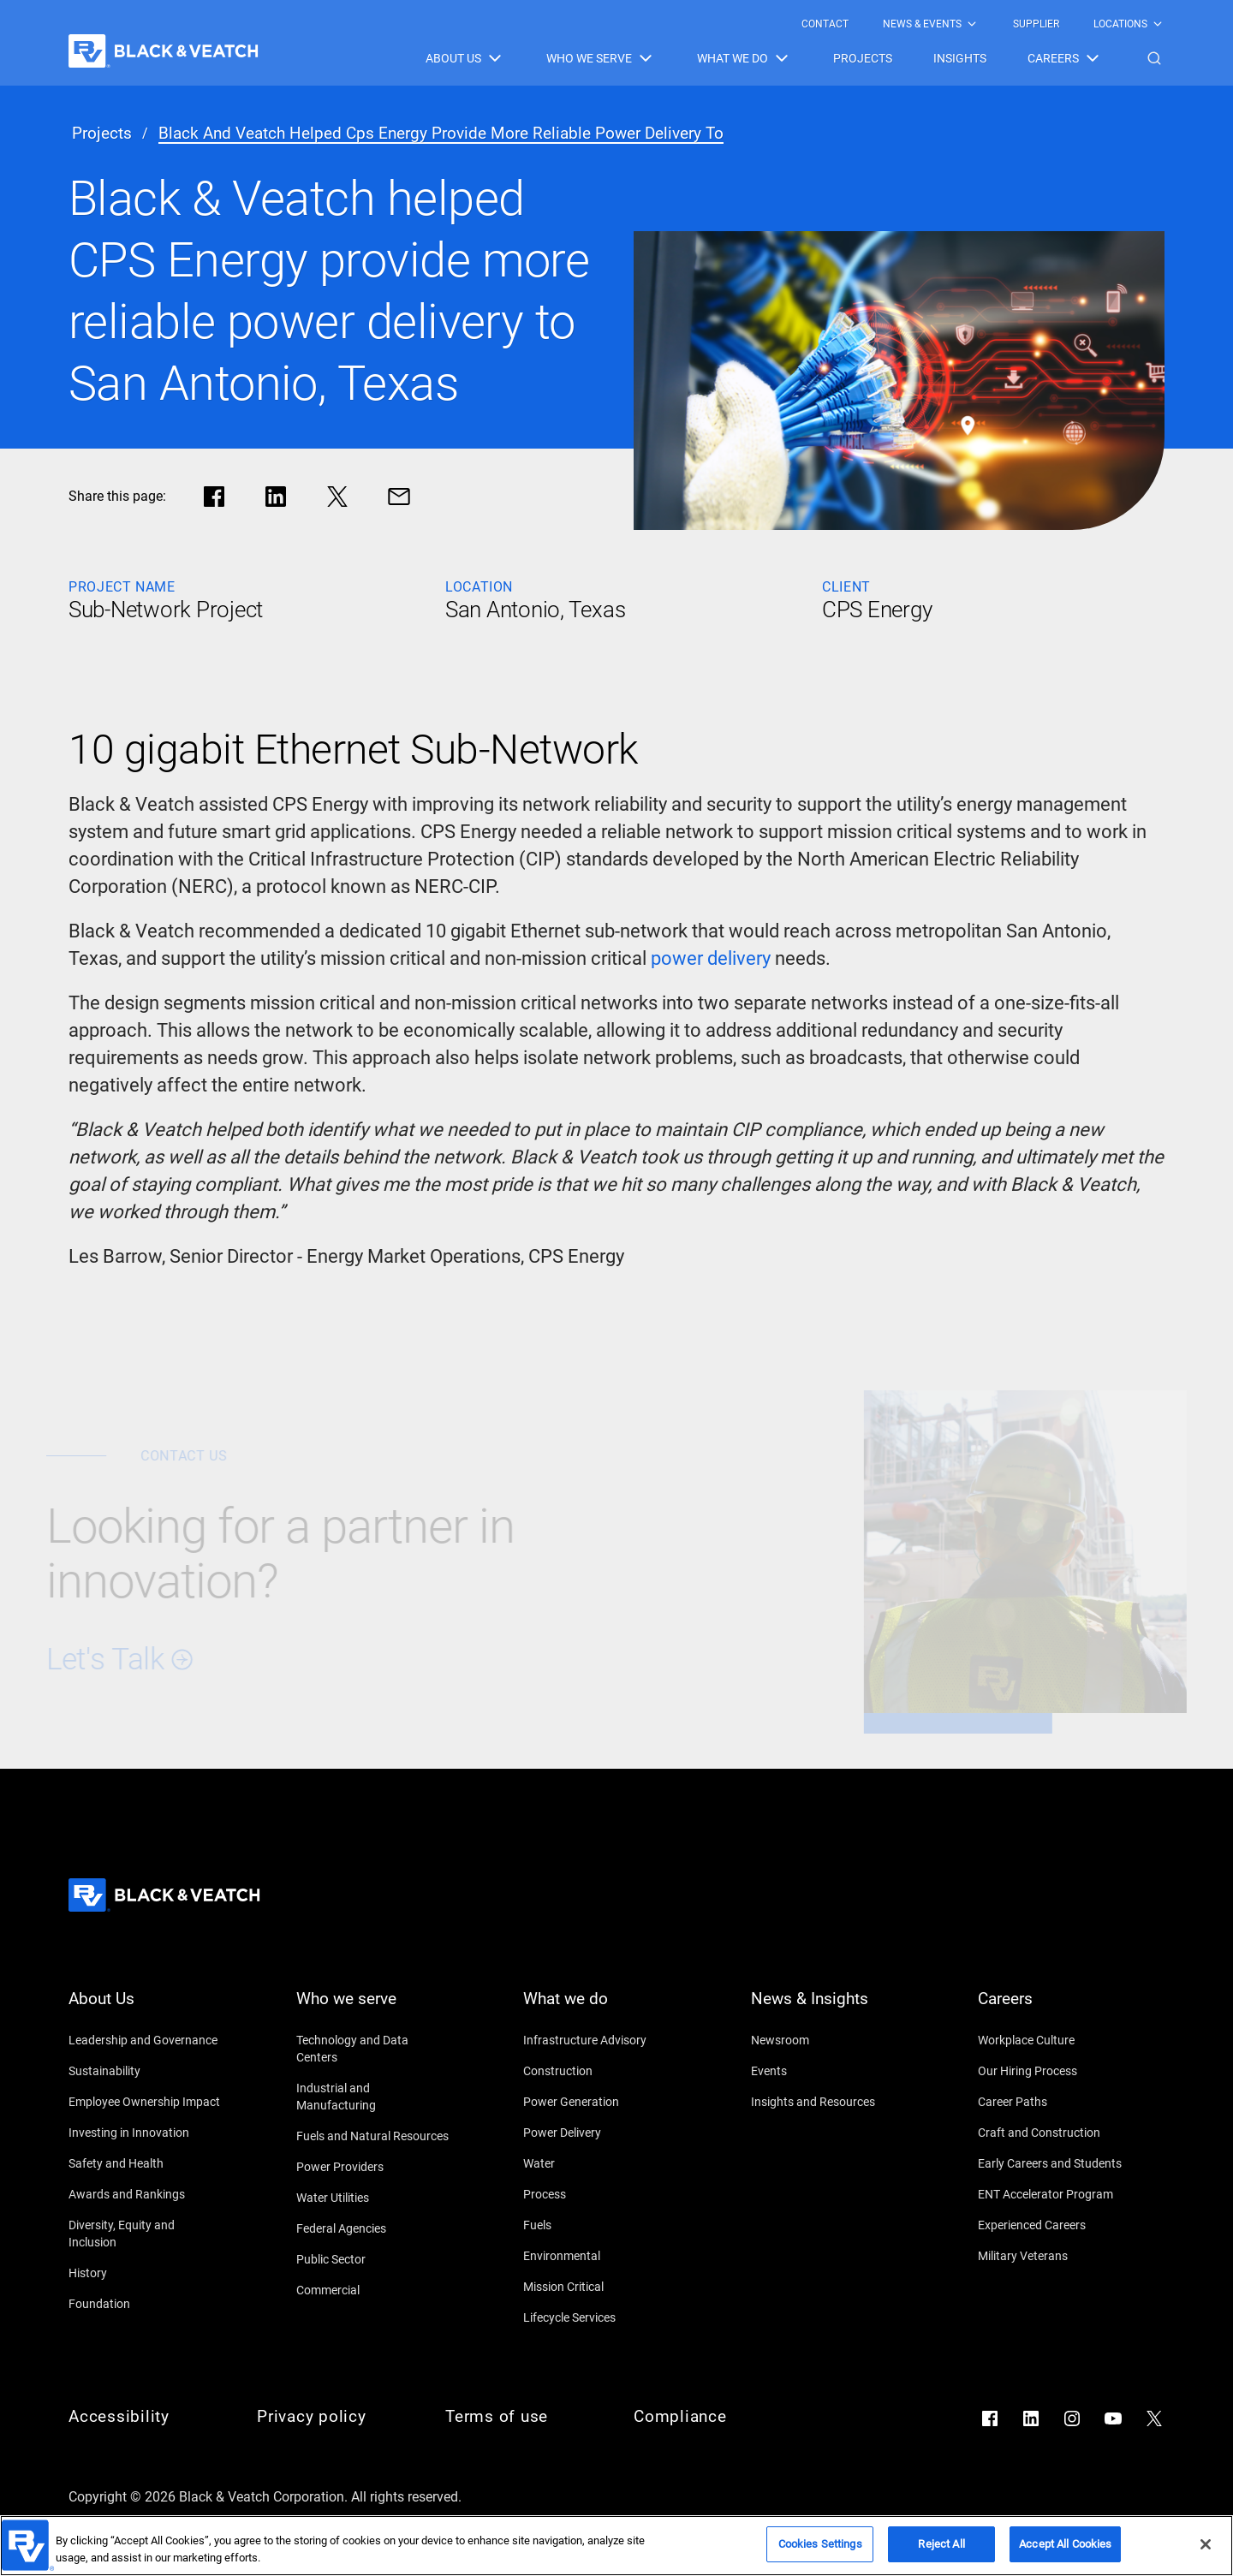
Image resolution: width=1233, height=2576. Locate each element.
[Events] (828, 2070)
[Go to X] (1154, 2418)
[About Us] (145, 2009)
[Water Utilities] (373, 2197)
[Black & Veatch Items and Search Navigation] (795, 58)
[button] (1154, 58)
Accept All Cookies (1065, 2550)
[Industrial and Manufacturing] (373, 2096)
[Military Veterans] (1055, 2255)
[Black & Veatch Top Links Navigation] (982, 24)
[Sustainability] (145, 2070)
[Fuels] (600, 2225)
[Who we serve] (373, 2009)
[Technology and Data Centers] (373, 2049)
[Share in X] (337, 496)
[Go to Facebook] (990, 2418)
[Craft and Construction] (1055, 2132)
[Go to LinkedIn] (1031, 2418)
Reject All (941, 2550)
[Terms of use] (522, 2416)
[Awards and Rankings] (145, 2194)
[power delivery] (711, 959)
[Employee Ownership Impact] (145, 2101)
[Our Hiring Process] (1055, 2070)
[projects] (102, 133)
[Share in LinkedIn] (275, 496)
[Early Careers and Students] (1055, 2163)
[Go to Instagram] (1072, 2418)
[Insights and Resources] (828, 2101)
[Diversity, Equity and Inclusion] (145, 2233)
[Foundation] (145, 2303)
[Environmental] (600, 2255)
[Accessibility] (145, 2416)
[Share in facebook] (214, 496)
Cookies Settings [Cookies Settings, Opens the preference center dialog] (820, 2550)
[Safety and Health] (145, 2163)
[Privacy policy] (334, 2416)
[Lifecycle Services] (600, 2317)
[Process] (600, 2194)
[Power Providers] (373, 2166)
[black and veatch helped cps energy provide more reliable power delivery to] (441, 133)
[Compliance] (711, 2416)
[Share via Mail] (399, 496)
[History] (145, 2273)
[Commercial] (373, 2290)
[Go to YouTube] (1113, 2418)
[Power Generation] (600, 2101)
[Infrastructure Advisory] (600, 2040)
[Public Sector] (373, 2259)
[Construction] (600, 2070)
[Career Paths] (1055, 2101)
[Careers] (1055, 2009)
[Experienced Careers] (1055, 2225)
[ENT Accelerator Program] (1055, 2194)
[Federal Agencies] (373, 2228)
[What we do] (600, 2009)
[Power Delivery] (600, 2132)
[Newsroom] (828, 2040)
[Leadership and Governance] (145, 2040)
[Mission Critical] (600, 2286)
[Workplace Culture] (1055, 2040)
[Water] (600, 2163)
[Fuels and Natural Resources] (373, 2136)
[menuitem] (825, 24)
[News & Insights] (828, 2009)
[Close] (1205, 2550)
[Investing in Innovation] (145, 2132)
